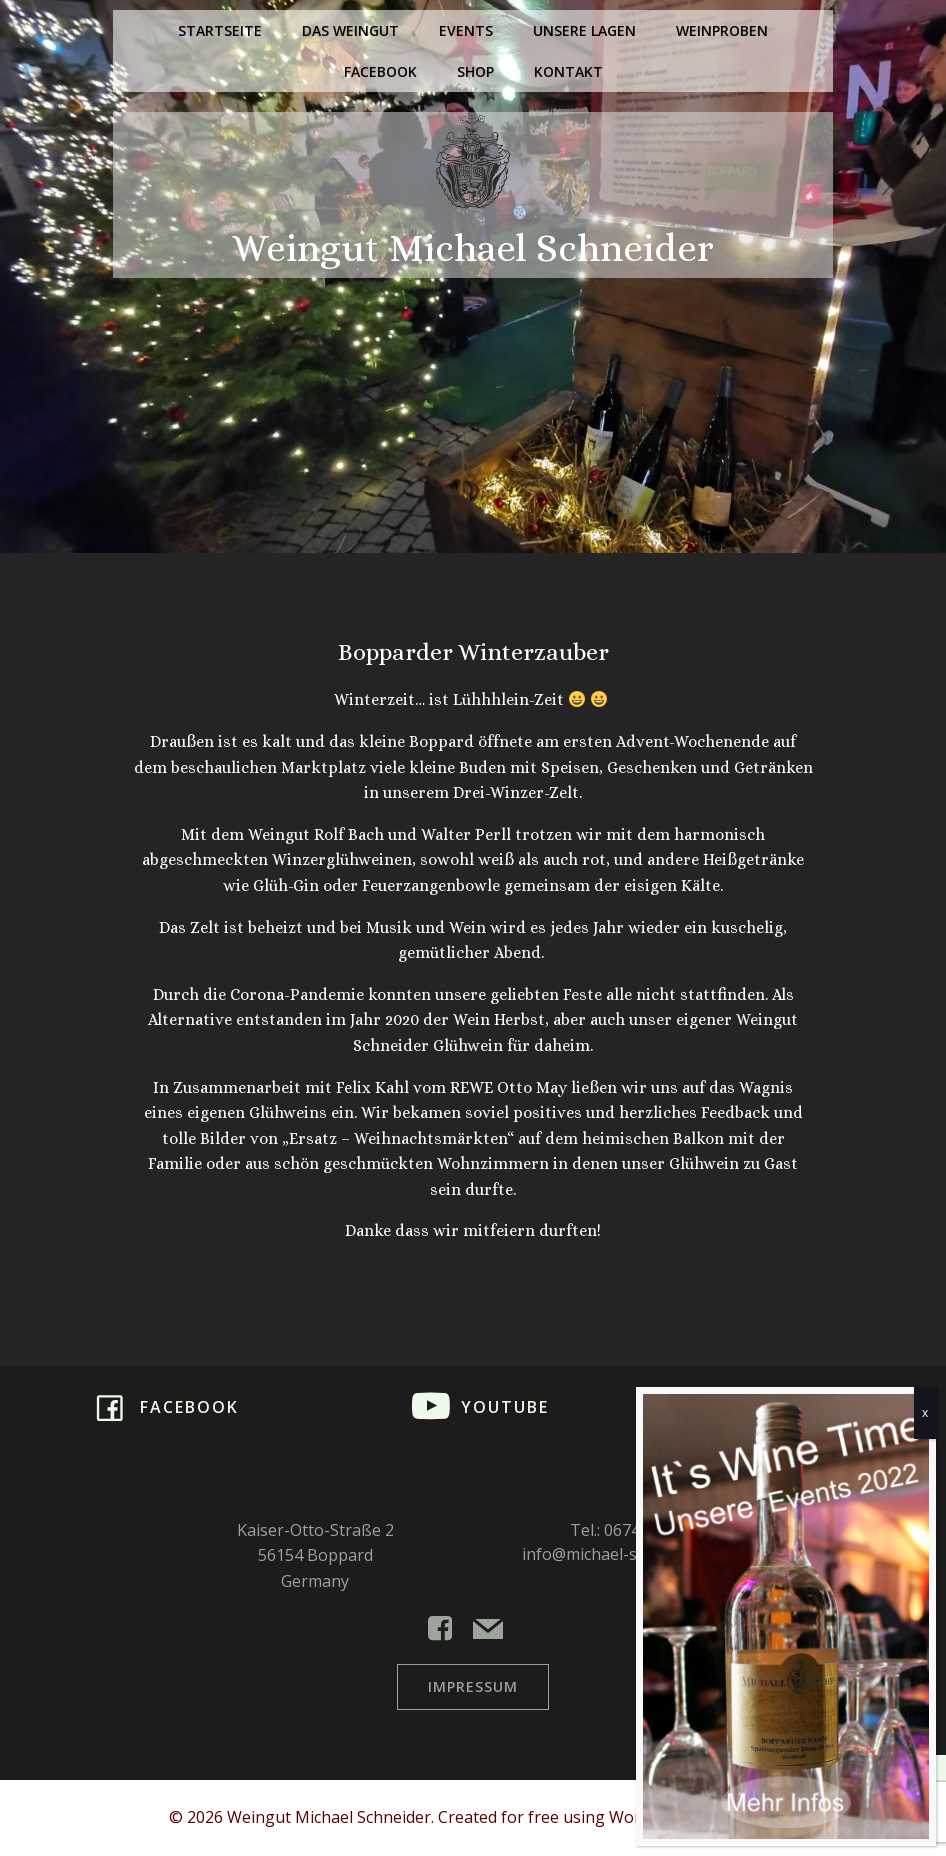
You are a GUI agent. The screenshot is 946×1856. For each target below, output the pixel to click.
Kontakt (568, 71)
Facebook (380, 71)
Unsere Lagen (584, 30)
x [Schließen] (925, 1412)
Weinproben (722, 30)
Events (466, 30)
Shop (475, 71)
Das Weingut (350, 30)
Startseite (220, 30)
